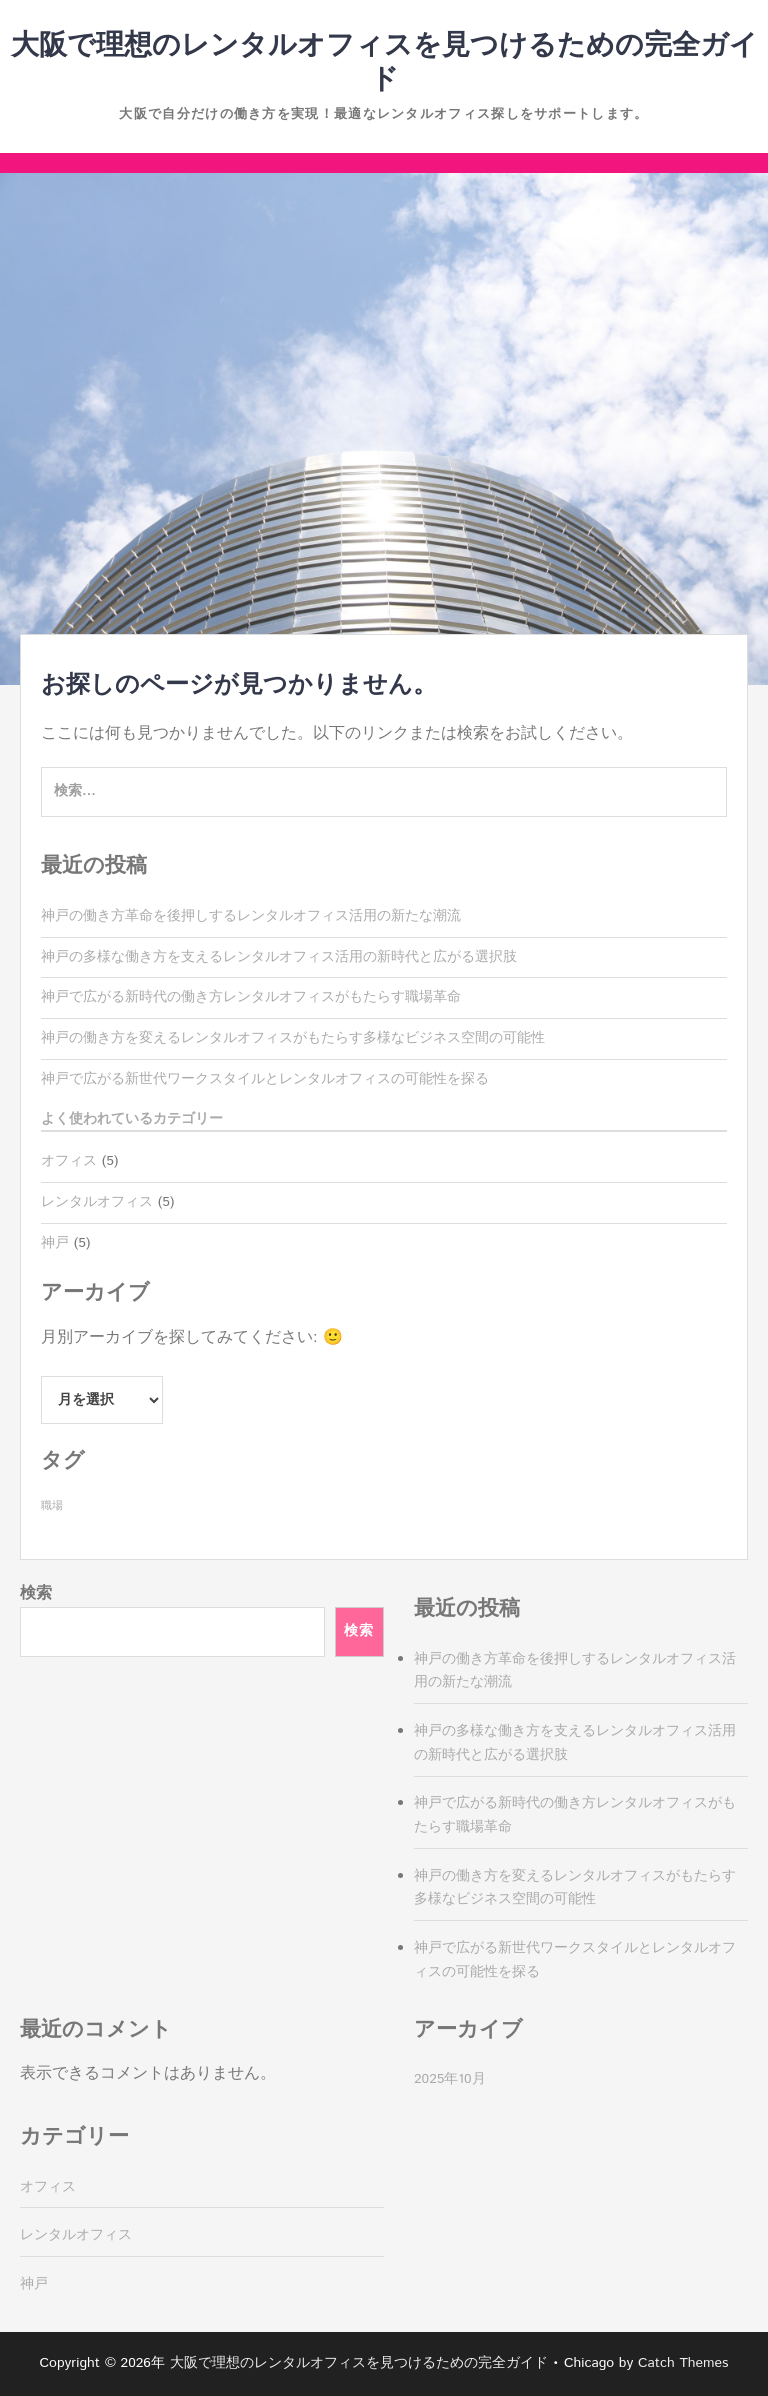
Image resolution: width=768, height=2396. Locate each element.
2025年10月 (450, 2079)
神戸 (55, 1243)
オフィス (69, 1161)
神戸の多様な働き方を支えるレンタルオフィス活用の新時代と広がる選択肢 (279, 957)
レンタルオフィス (97, 1202)
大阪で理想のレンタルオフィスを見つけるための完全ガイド (384, 63)
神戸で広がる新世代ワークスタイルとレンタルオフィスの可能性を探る (265, 1079)
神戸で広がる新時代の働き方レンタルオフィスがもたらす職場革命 (251, 997)
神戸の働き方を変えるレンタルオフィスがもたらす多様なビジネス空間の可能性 (293, 1038)
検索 (36, 1593)
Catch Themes (683, 2363)
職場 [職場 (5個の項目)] (52, 1506)
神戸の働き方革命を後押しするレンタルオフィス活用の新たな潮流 (251, 916)
